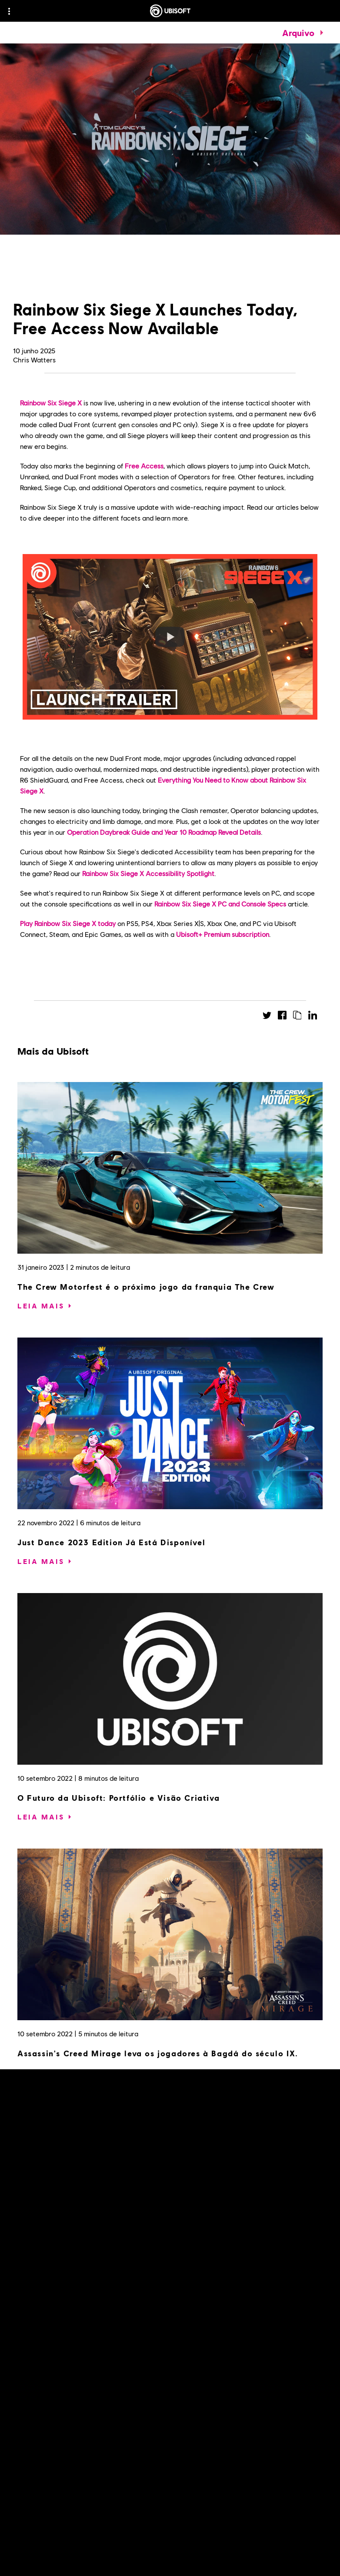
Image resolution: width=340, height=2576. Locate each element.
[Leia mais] (40, 1305)
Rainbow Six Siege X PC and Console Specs (220, 904)
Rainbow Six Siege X (51, 402)
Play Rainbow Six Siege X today (68, 923)
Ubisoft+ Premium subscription (222, 934)
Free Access (144, 465)
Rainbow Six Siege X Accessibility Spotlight (148, 873)
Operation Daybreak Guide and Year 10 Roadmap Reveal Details (164, 832)
